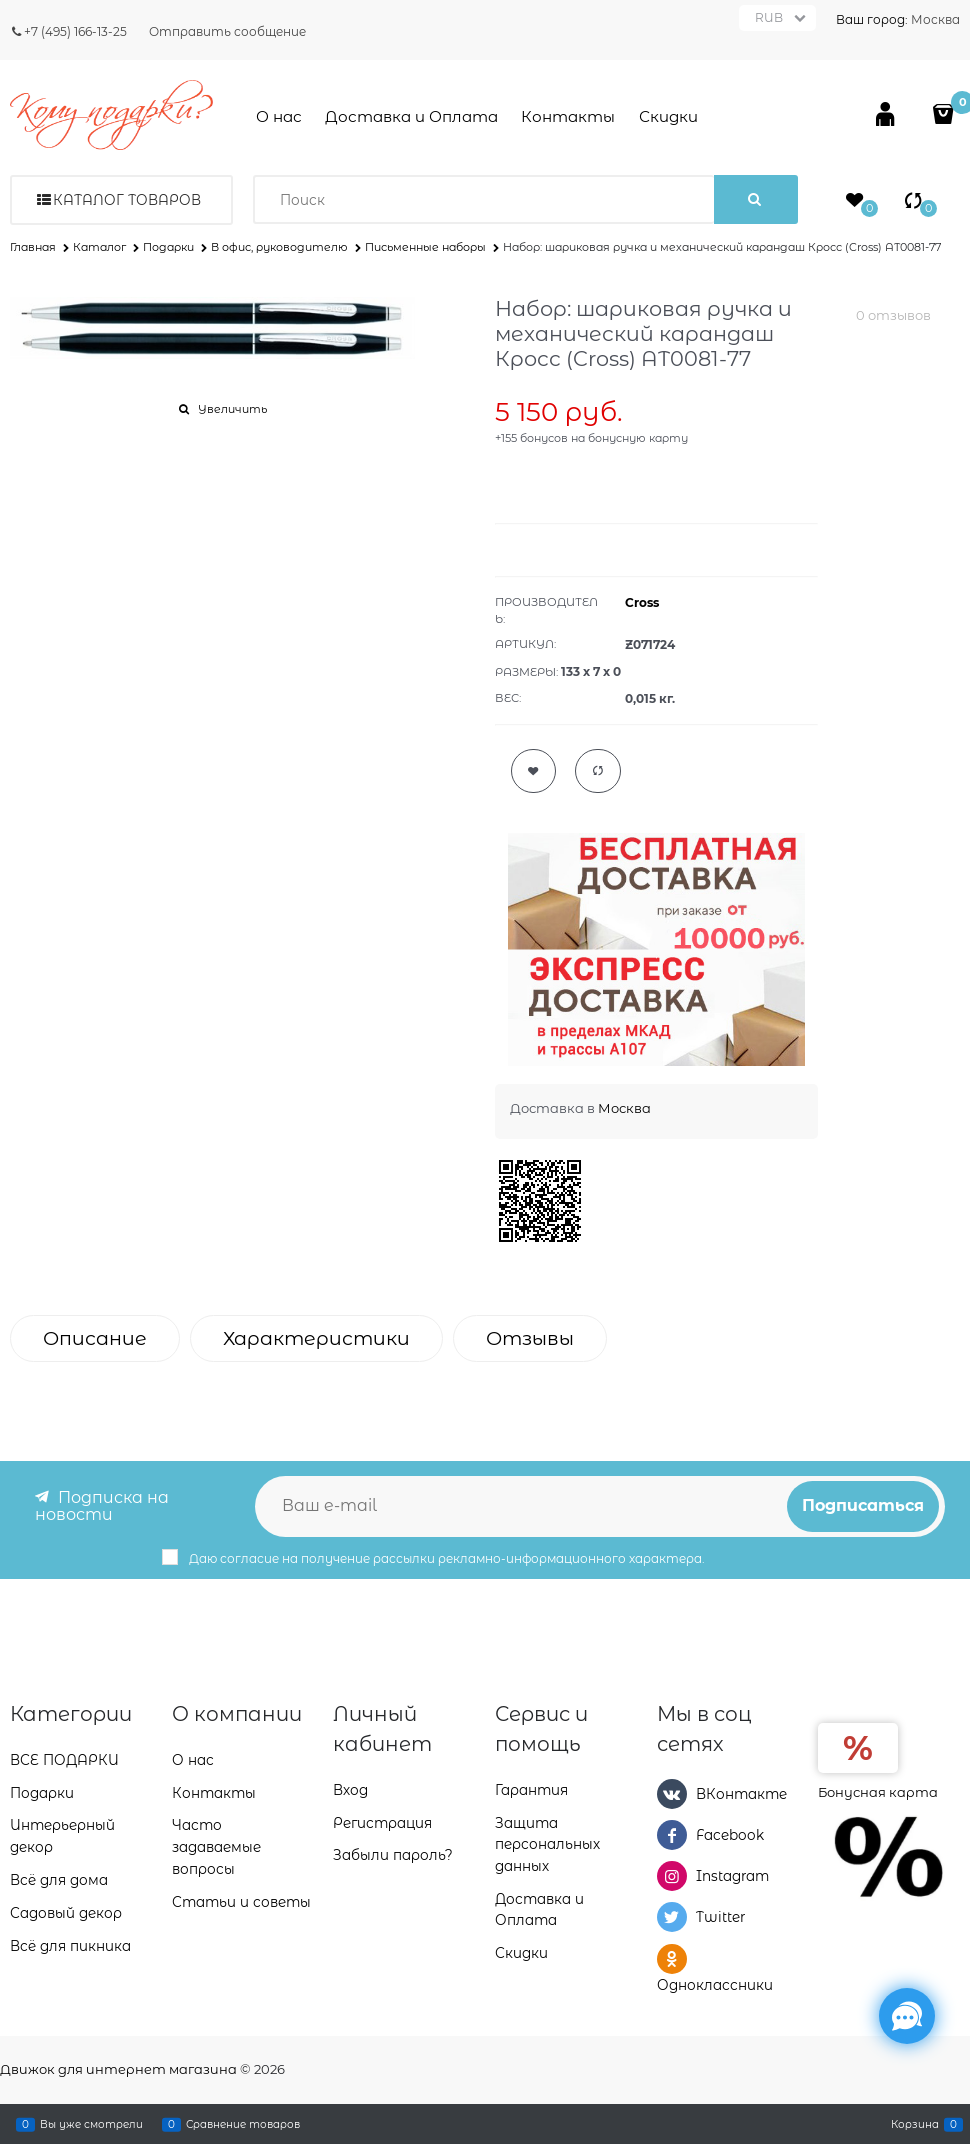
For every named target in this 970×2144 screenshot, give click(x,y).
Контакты (568, 116)
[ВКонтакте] (672, 1794)
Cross (642, 602)
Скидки (668, 116)
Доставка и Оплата (411, 116)
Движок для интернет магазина (118, 2069)
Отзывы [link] (530, 1338)
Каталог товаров (127, 200)
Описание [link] (95, 1338)
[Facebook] (672, 1835)
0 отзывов (893, 315)
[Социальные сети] (907, 2016)
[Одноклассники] (672, 1959)
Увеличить (232, 409)
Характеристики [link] (316, 1338)
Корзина (915, 2124)
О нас (279, 116)
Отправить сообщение (227, 31)
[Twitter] (672, 1917)
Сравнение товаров (243, 2124)
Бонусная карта (878, 1792)
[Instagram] (672, 1876)
